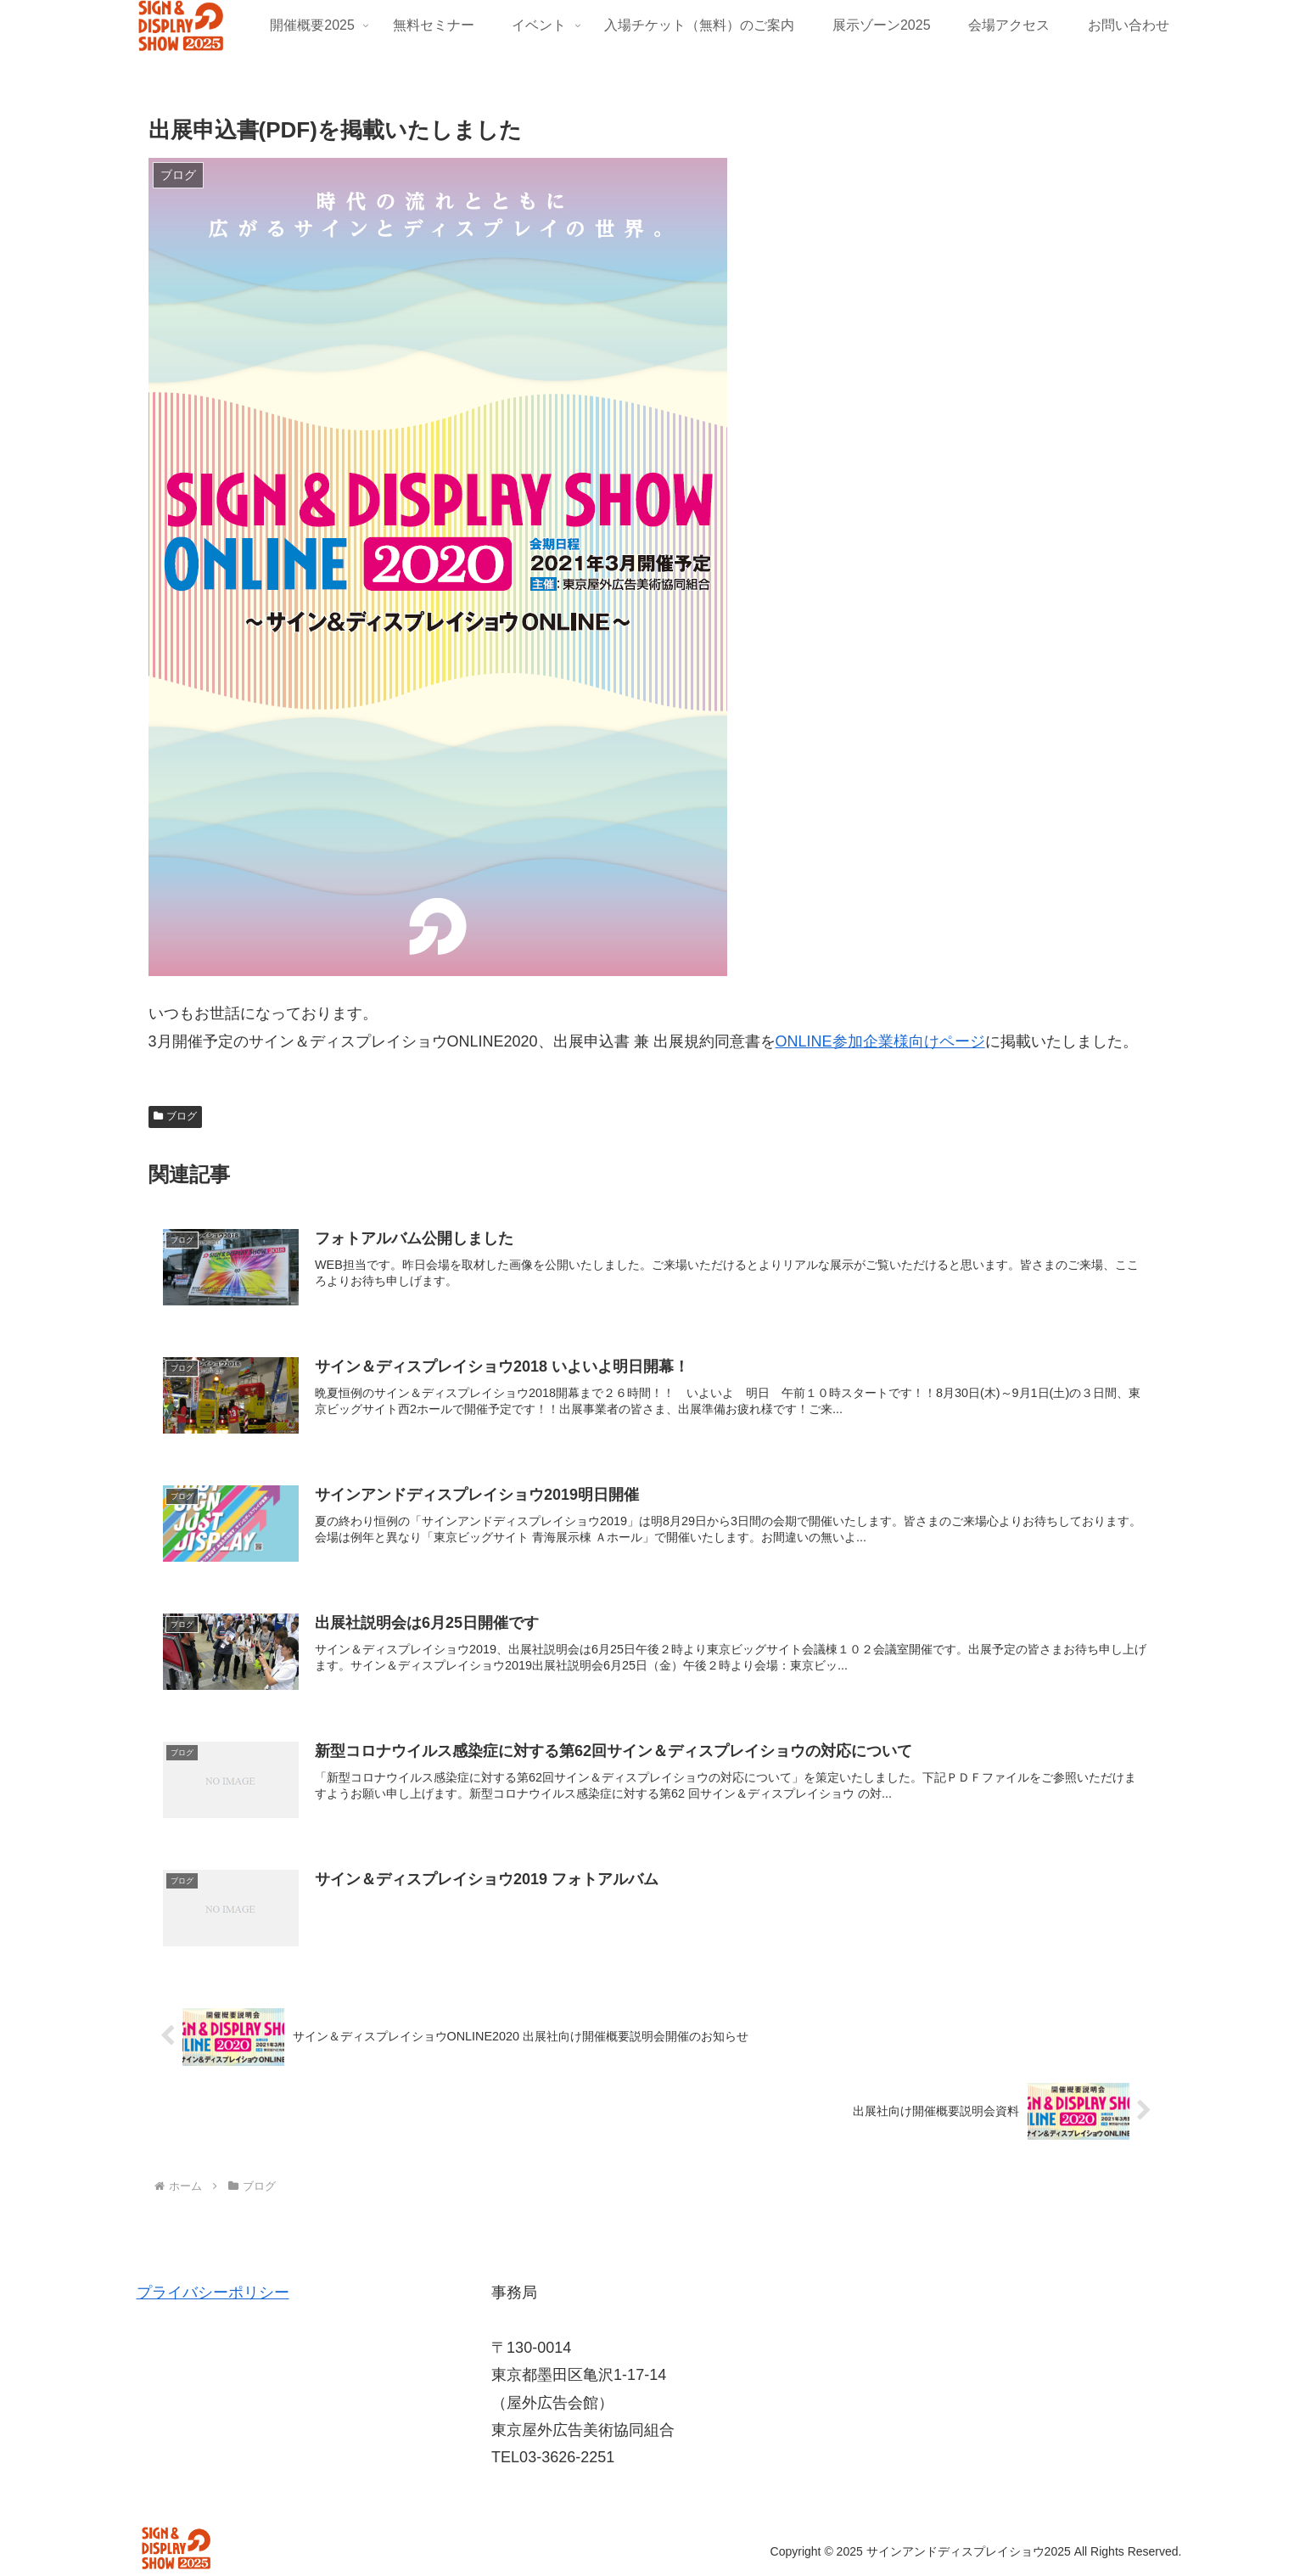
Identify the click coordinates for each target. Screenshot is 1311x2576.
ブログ (176, 1116)
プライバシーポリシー (213, 2292)
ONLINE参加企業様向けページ (880, 1041)
